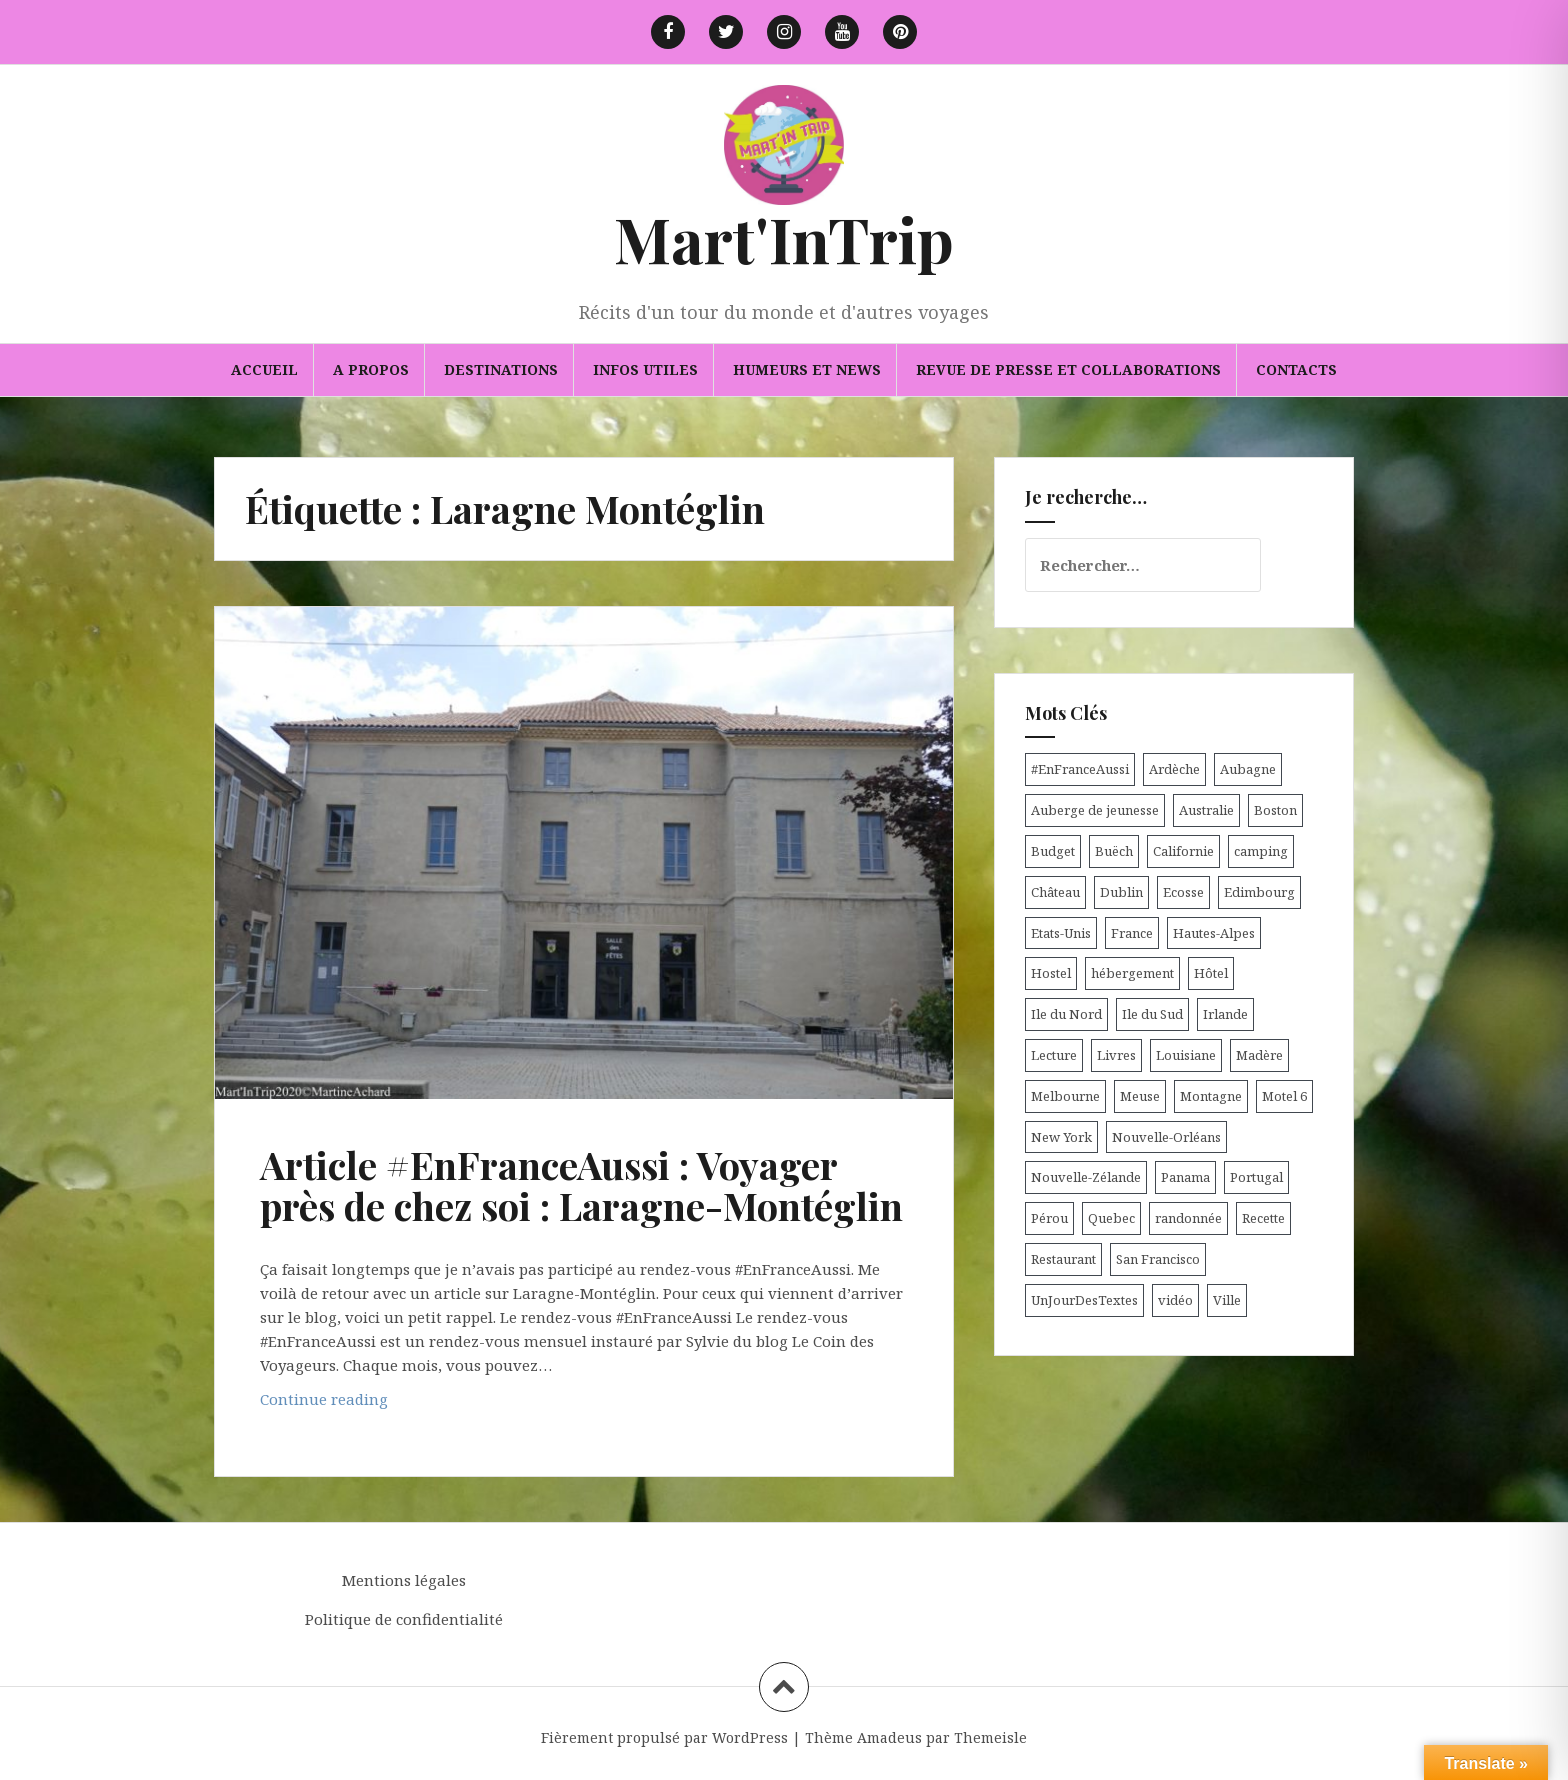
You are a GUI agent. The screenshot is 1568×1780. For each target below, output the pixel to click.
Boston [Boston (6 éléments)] (1275, 810)
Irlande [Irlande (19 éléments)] (1225, 1014)
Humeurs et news (807, 369)
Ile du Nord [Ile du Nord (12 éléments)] (1066, 1014)
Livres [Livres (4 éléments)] (1116, 1055)
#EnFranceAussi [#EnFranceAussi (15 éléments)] (1080, 769)
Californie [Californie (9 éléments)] (1183, 851)
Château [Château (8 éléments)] (1055, 892)
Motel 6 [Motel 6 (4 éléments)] (1284, 1096)
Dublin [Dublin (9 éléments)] (1121, 892)
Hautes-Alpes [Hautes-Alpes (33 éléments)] (1214, 933)
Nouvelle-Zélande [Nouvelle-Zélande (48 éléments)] (1086, 1177)
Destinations (501, 369)
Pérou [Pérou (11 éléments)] (1049, 1218)
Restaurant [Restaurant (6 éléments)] (1063, 1259)
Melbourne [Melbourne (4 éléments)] (1065, 1096)
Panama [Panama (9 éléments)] (1185, 1177)
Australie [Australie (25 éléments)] (1206, 810)
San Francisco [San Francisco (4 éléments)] (1158, 1259)
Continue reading (381, 1403)
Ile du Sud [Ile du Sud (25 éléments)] (1152, 1014)
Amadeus (889, 1737)
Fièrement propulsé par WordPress (664, 1737)
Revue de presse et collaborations (1068, 369)
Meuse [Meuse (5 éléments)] (1140, 1096)
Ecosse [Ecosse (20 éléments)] (1183, 892)
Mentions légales (404, 1580)
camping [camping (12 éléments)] (1261, 851)
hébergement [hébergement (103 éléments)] (1132, 973)
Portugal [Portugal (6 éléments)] (1256, 1177)
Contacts (1296, 369)
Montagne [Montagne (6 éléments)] (1211, 1096)
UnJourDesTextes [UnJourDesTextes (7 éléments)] (1084, 1300)
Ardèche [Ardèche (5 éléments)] (1174, 769)
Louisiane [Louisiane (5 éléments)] (1186, 1055)
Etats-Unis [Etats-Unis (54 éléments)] (1061, 933)
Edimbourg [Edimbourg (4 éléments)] (1259, 892)
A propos (371, 369)
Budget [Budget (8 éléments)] (1053, 851)
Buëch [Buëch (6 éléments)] (1114, 851)
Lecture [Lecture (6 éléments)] (1054, 1055)
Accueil (264, 369)
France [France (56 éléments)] (1132, 933)
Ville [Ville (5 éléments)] (1227, 1300)
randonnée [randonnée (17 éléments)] (1188, 1218)
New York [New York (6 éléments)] (1061, 1137)
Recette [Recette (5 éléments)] (1263, 1218)
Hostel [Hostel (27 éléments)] (1051, 973)
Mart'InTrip (784, 238)
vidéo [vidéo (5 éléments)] (1175, 1300)
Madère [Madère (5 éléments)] (1259, 1055)
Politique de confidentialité (404, 1619)
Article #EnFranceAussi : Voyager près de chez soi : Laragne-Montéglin (581, 1185)
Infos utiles (645, 369)
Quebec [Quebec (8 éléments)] (1111, 1218)
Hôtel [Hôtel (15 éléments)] (1211, 973)
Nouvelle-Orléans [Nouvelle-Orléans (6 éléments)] (1166, 1137)
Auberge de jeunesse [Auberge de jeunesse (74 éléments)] (1095, 810)
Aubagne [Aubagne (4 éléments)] (1248, 769)
